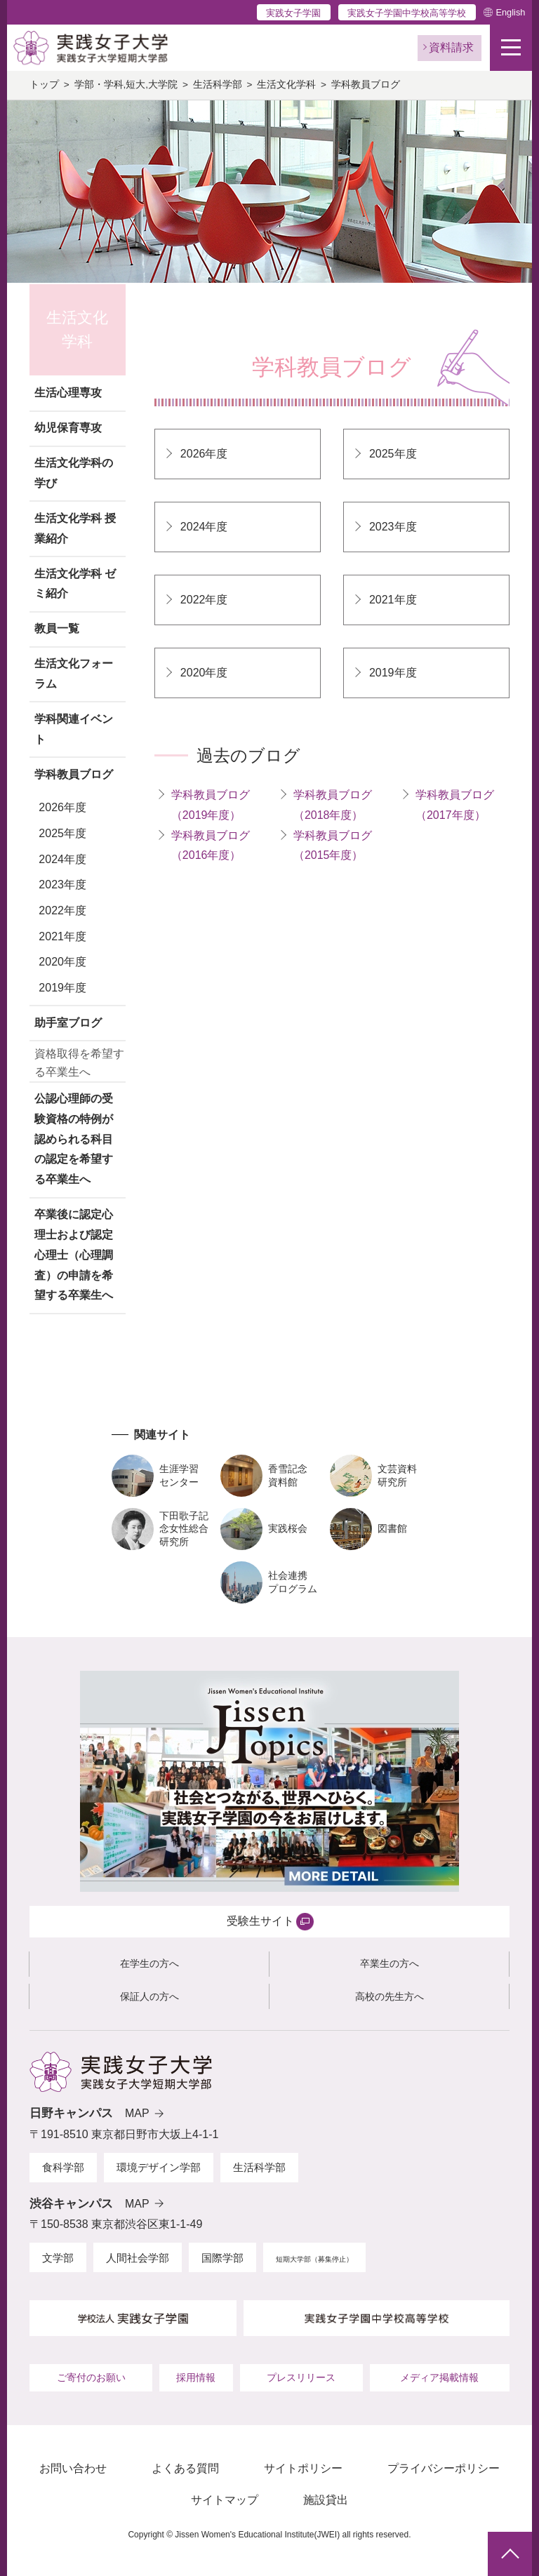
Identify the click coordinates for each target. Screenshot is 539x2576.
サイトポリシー (303, 2468)
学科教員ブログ (73, 774)
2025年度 (62, 833)
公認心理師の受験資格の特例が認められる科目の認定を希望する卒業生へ (73, 1139)
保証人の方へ (149, 1996)
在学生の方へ (149, 1963)
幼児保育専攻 (68, 428)
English (510, 12)
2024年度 (62, 859)
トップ (44, 84)
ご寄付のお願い (91, 2377)
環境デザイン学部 (159, 2167)
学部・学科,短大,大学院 (126, 84)
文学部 (58, 2258)
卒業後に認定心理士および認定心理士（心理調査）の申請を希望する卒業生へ (73, 1254)
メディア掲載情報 (439, 2377)
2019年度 (62, 988)
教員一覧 (56, 628)
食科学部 (63, 2167)
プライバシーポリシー (443, 2468)
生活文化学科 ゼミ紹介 (75, 584)
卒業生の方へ (389, 1963)
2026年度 (62, 807)
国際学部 (222, 2258)
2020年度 (62, 962)
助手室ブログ (68, 1023)
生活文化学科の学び (73, 473)
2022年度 (62, 910)
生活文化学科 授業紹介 (75, 528)
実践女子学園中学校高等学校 (406, 13)
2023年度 (62, 884)
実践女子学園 (293, 13)
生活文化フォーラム (73, 674)
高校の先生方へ (389, 1996)
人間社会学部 (137, 2258)
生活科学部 (217, 84)
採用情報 (195, 2377)
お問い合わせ (73, 2468)
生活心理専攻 (68, 393)
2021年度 (62, 936)
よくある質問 (185, 2468)
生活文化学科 (286, 84)
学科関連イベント (73, 729)
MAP (137, 2113)
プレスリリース (301, 2377)
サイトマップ (224, 2500)
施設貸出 (325, 2500)
